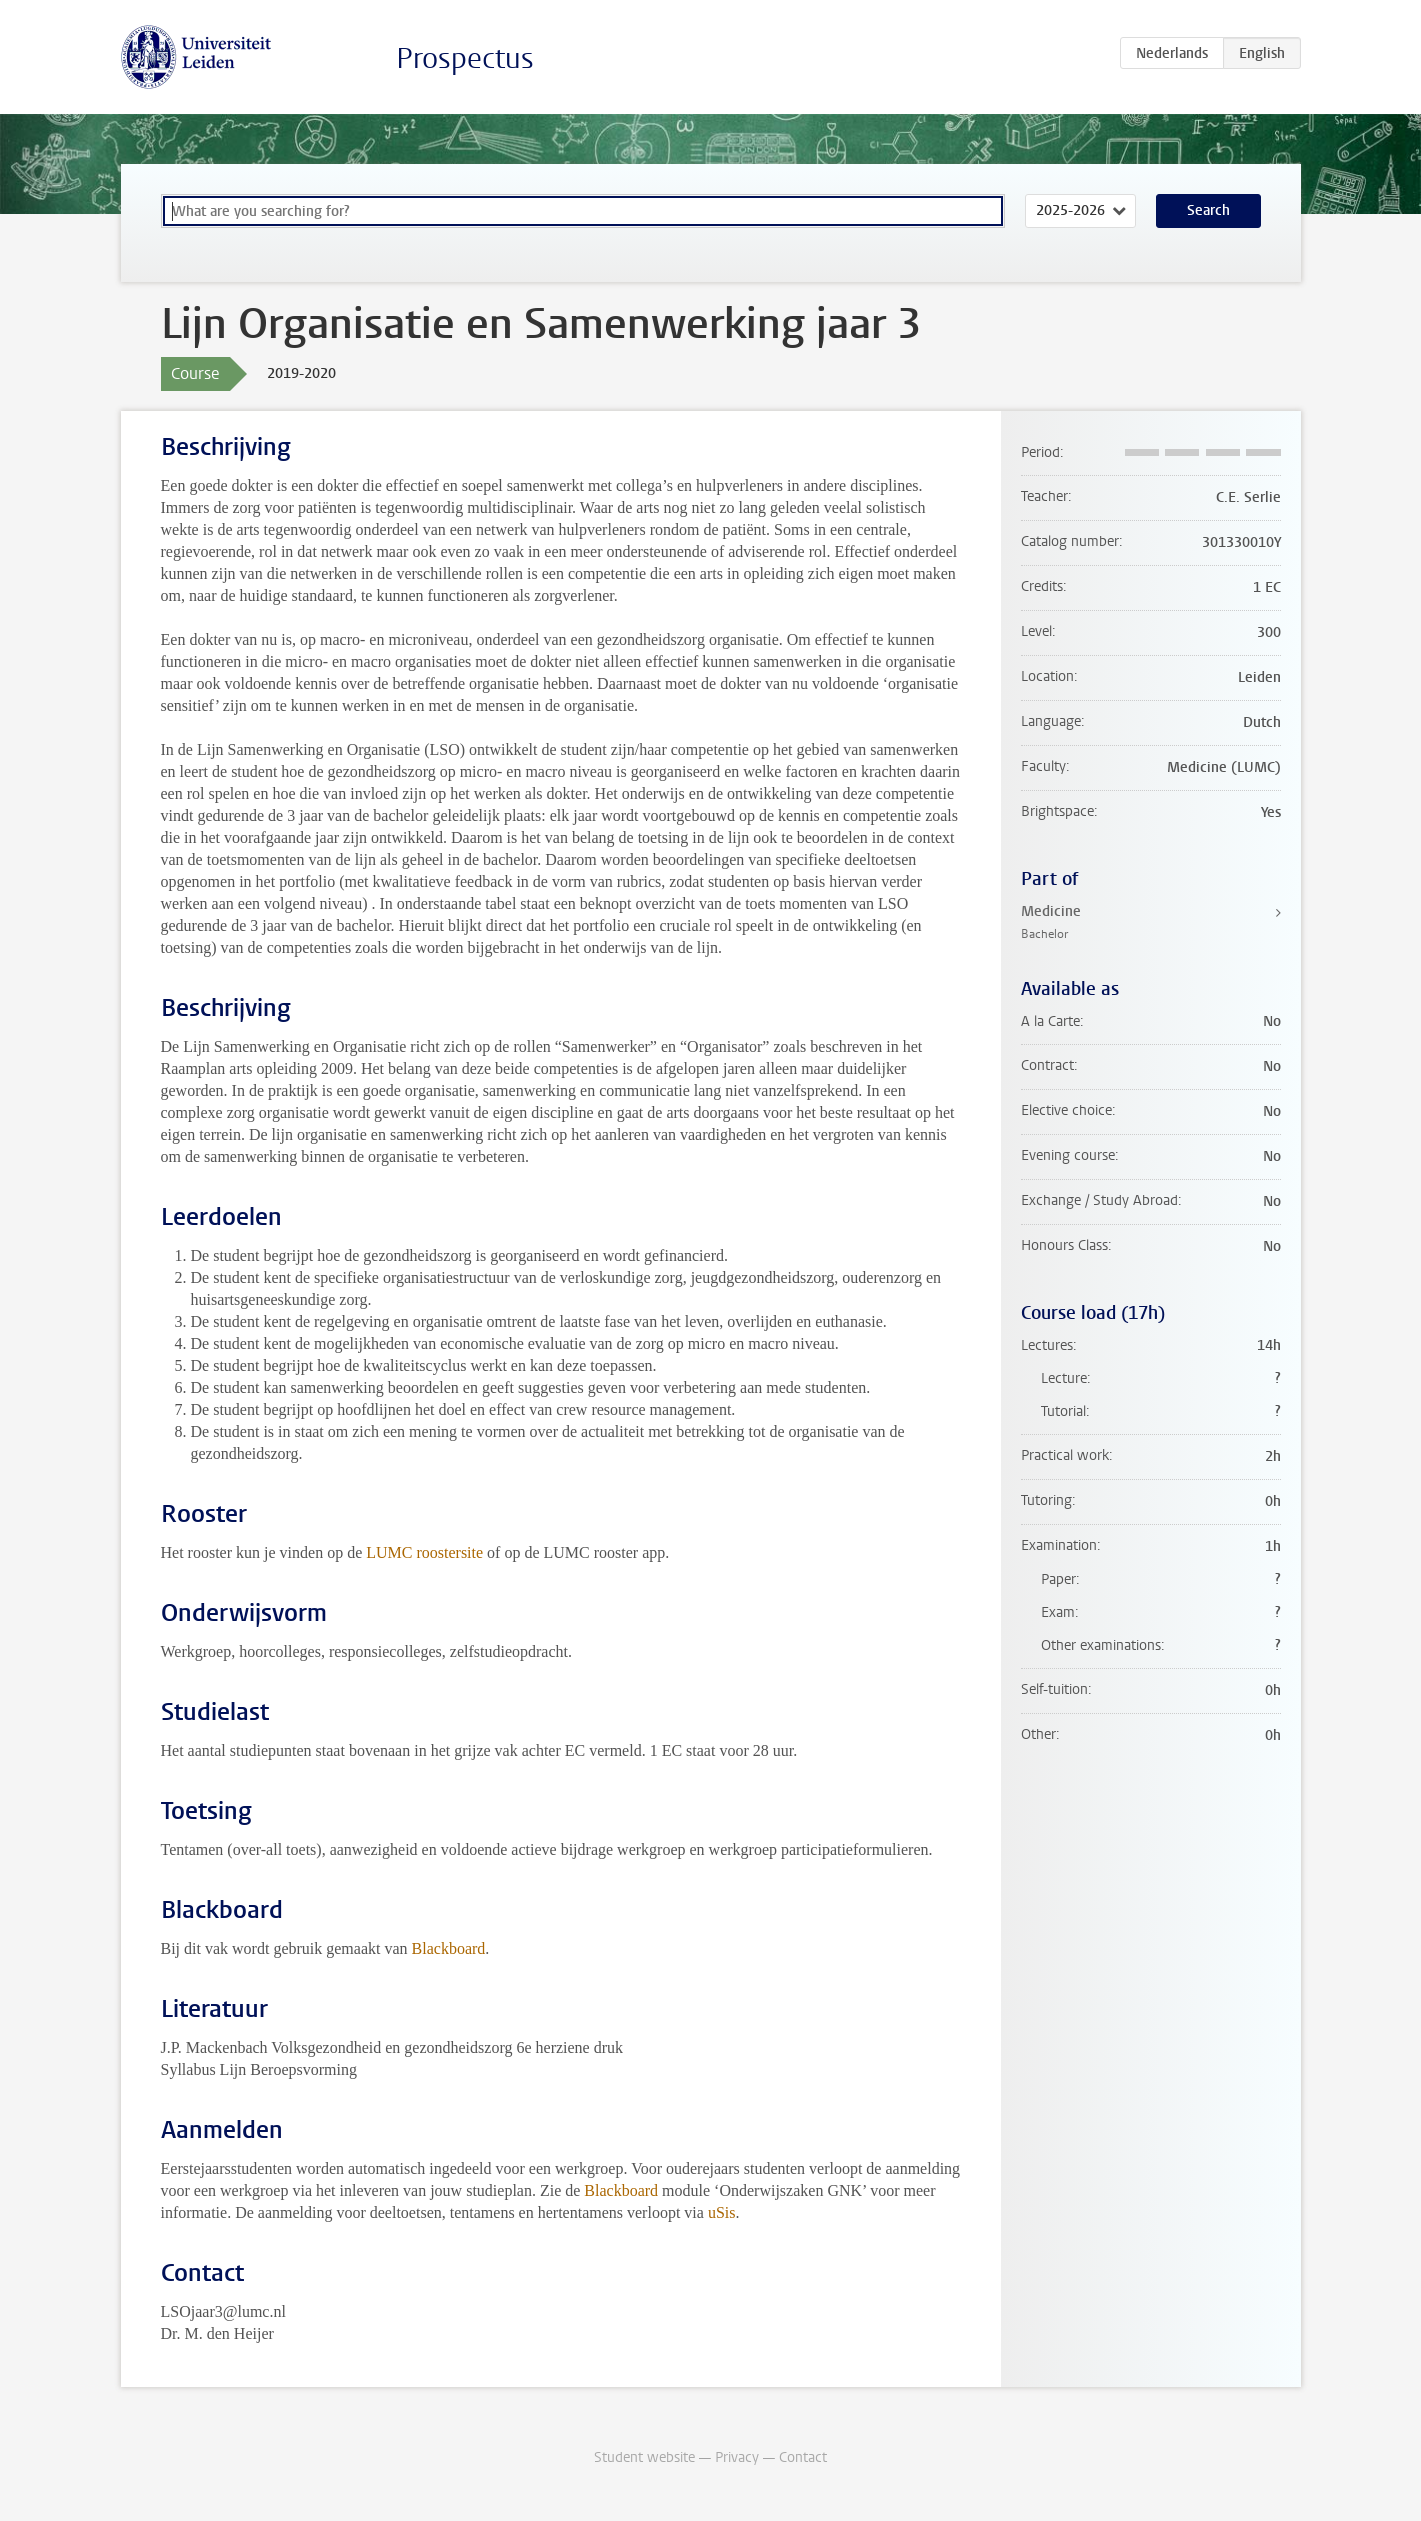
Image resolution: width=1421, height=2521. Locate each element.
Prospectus (465, 58)
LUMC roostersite (424, 1552)
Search (1208, 210)
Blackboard (449, 1948)
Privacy (737, 2457)
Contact (803, 2457)
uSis (722, 2212)
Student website (644, 2457)
